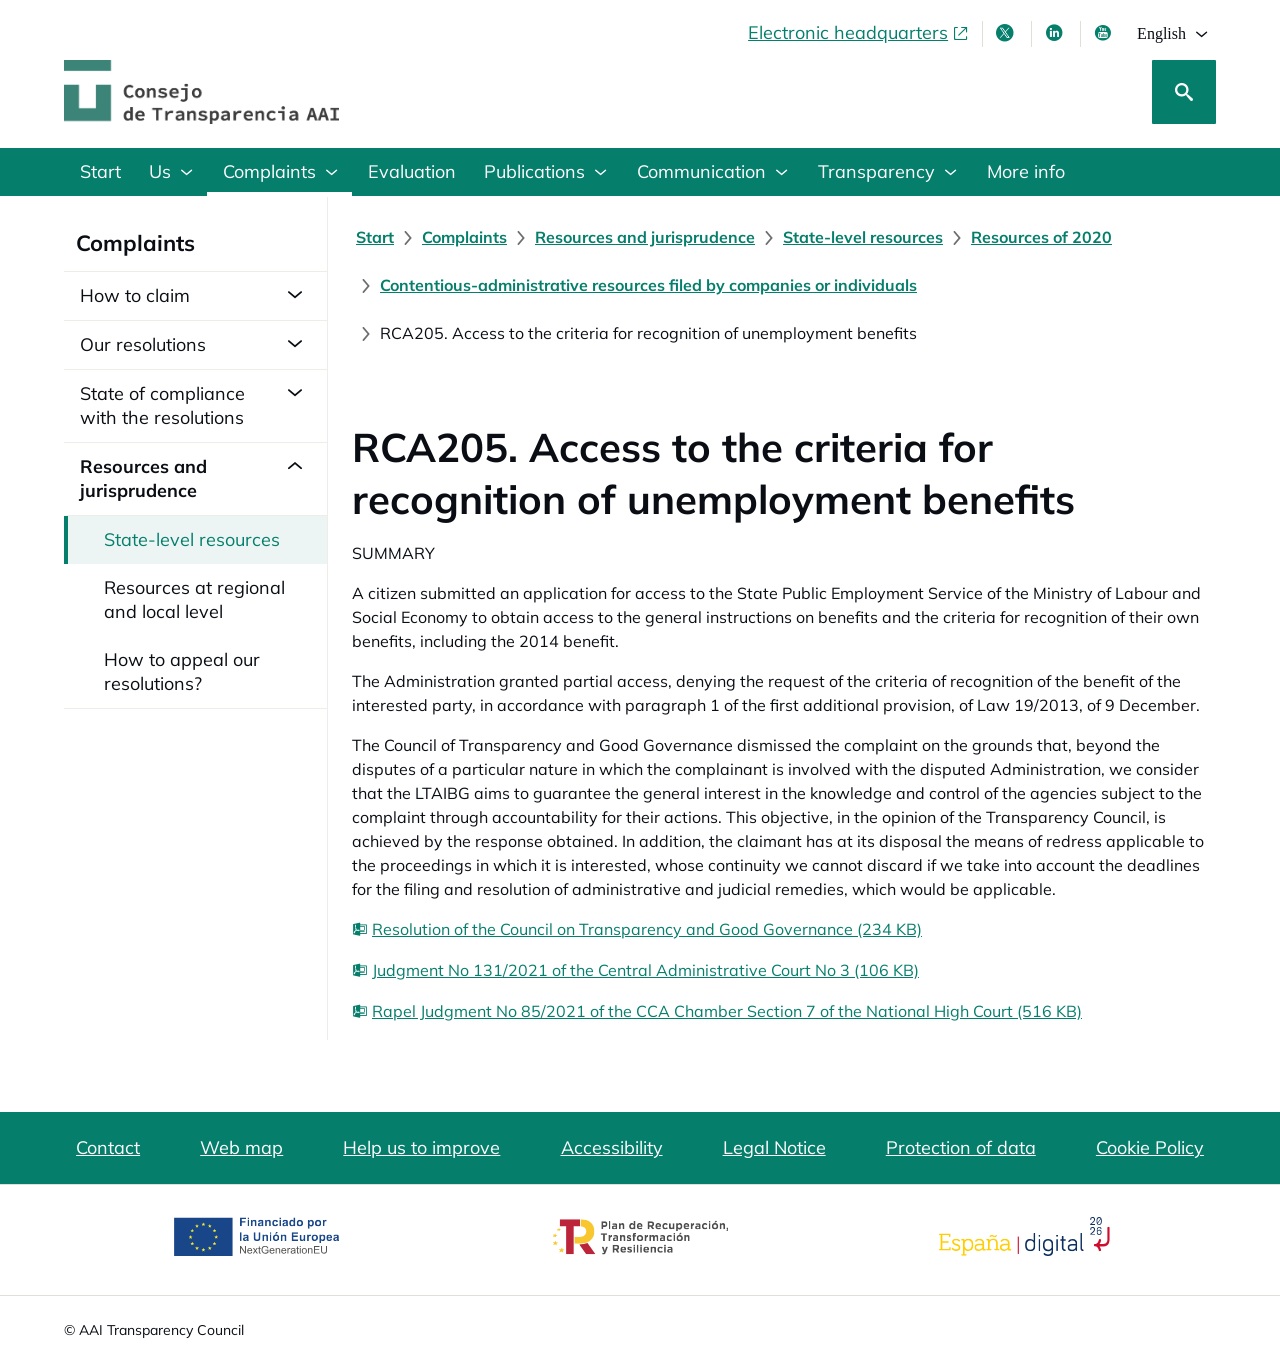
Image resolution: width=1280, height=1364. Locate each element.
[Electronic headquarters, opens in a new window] (859, 33)
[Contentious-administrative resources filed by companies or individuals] (648, 285)
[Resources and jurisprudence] (645, 237)
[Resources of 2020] (1041, 237)
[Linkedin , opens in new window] (1056, 33)
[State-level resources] (863, 237)
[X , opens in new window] (1007, 33)
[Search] (1184, 92)
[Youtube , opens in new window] (1105, 33)
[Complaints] (464, 237)
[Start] (375, 237)
